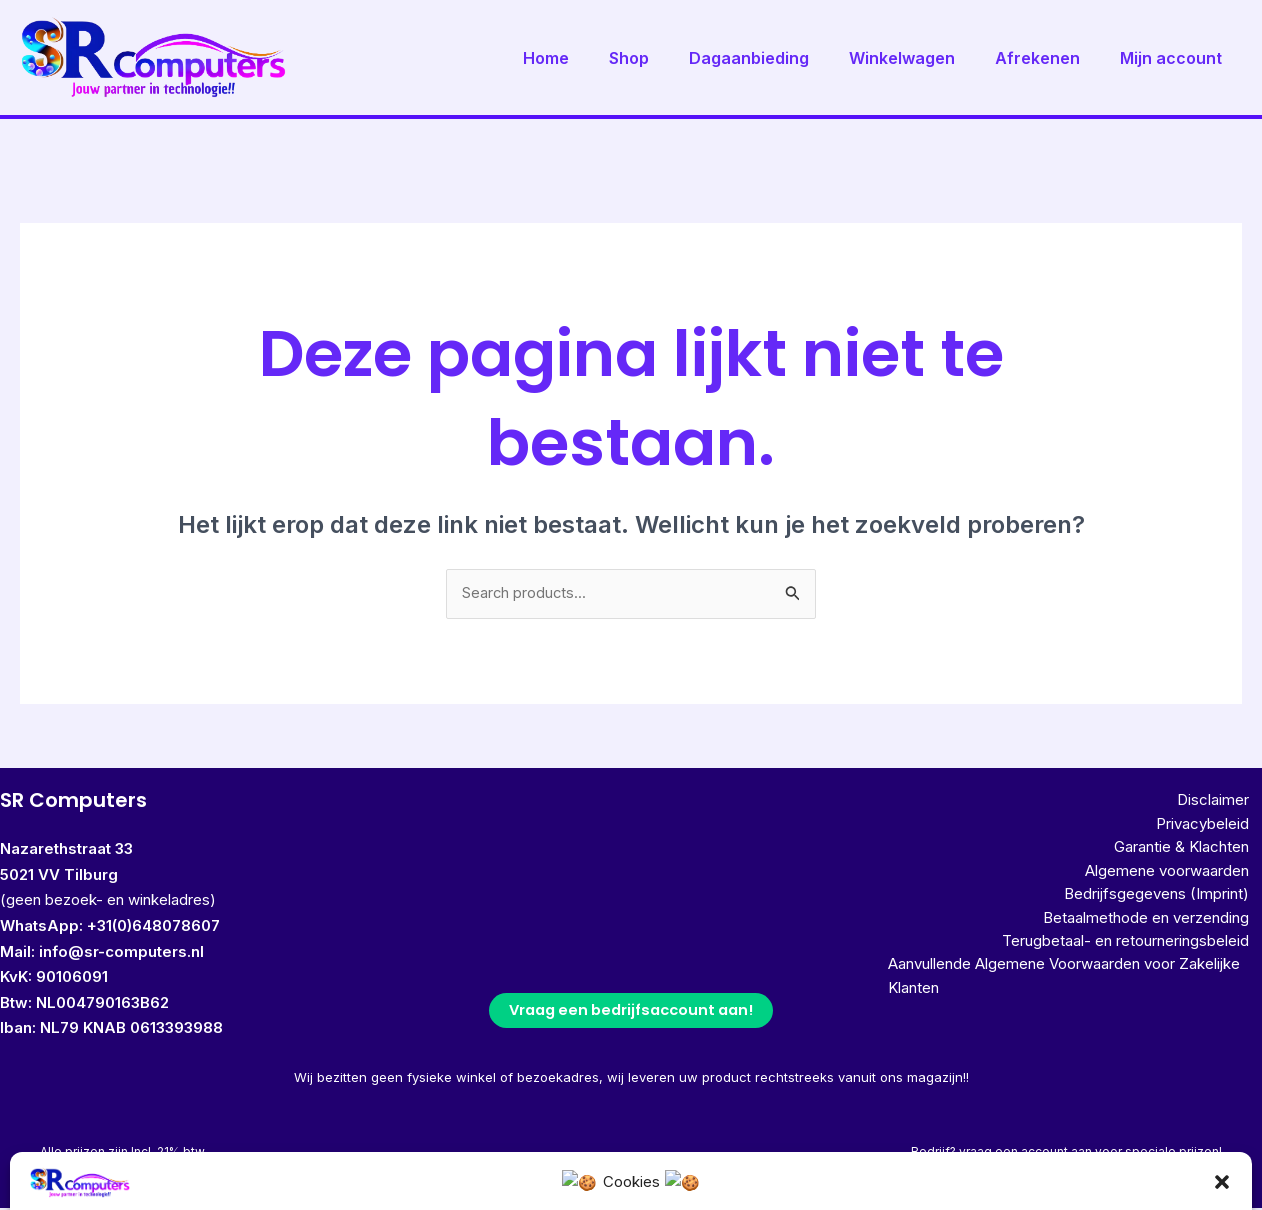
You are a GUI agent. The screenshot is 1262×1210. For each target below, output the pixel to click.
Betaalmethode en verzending (1159, 930)
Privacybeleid (1215, 828)
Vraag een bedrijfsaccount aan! (631, 1012)
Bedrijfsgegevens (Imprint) (1169, 905)
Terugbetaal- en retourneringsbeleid (1138, 956)
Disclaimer (1226, 802)
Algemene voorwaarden (1180, 879)
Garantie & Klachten (1194, 854)
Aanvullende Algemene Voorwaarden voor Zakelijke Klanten (1051, 995)
